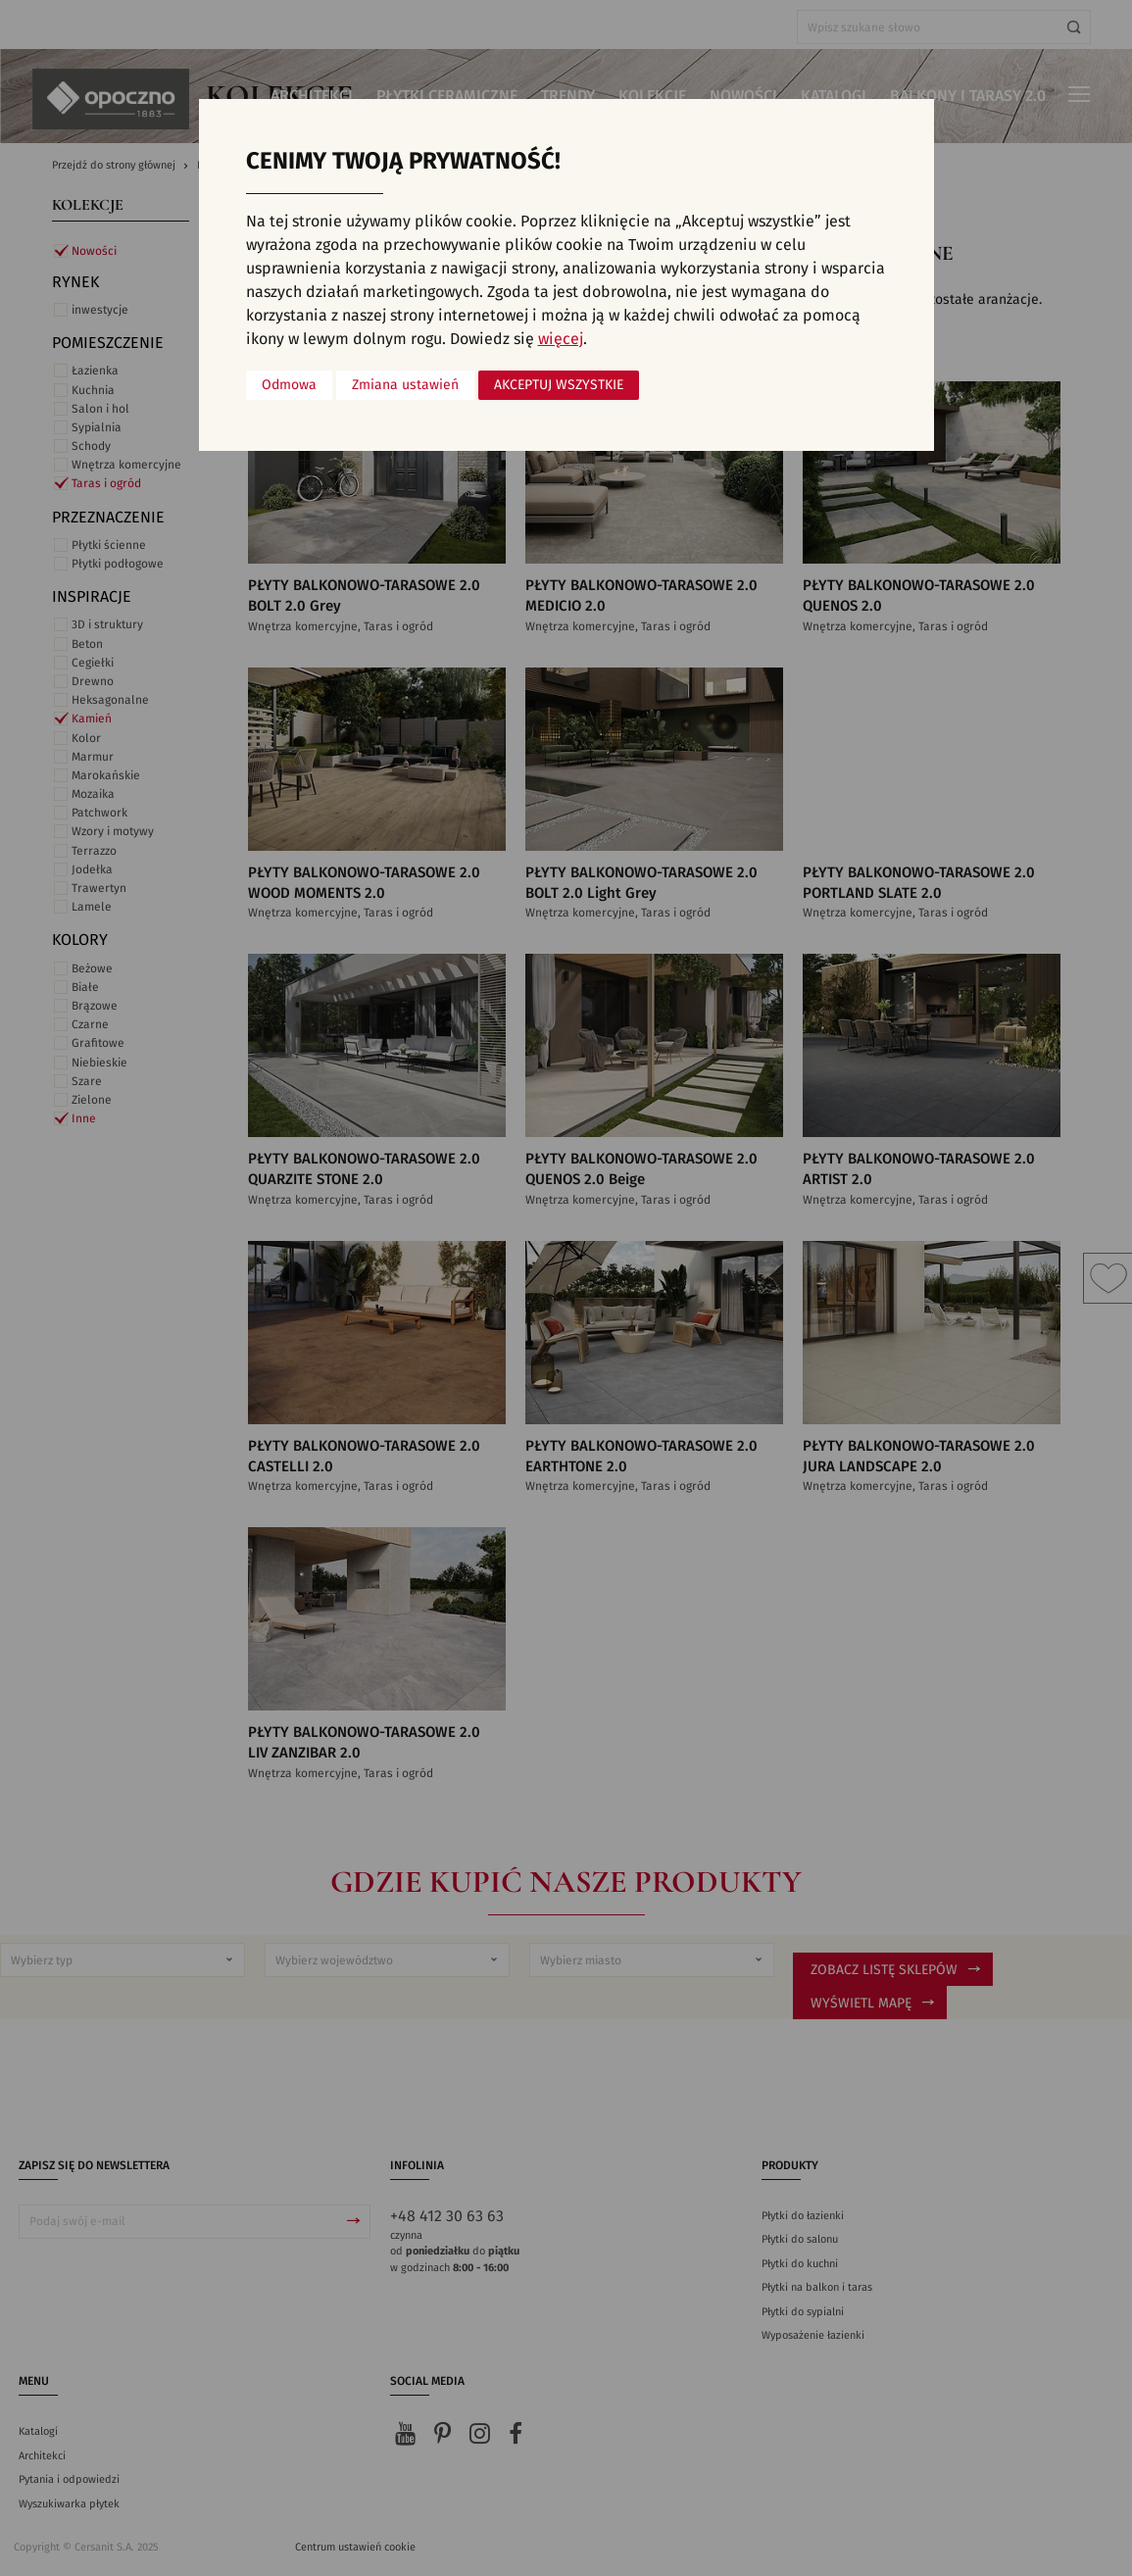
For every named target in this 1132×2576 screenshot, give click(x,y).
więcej (560, 339)
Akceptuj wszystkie (558, 385)
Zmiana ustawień (405, 385)
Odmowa (289, 385)
